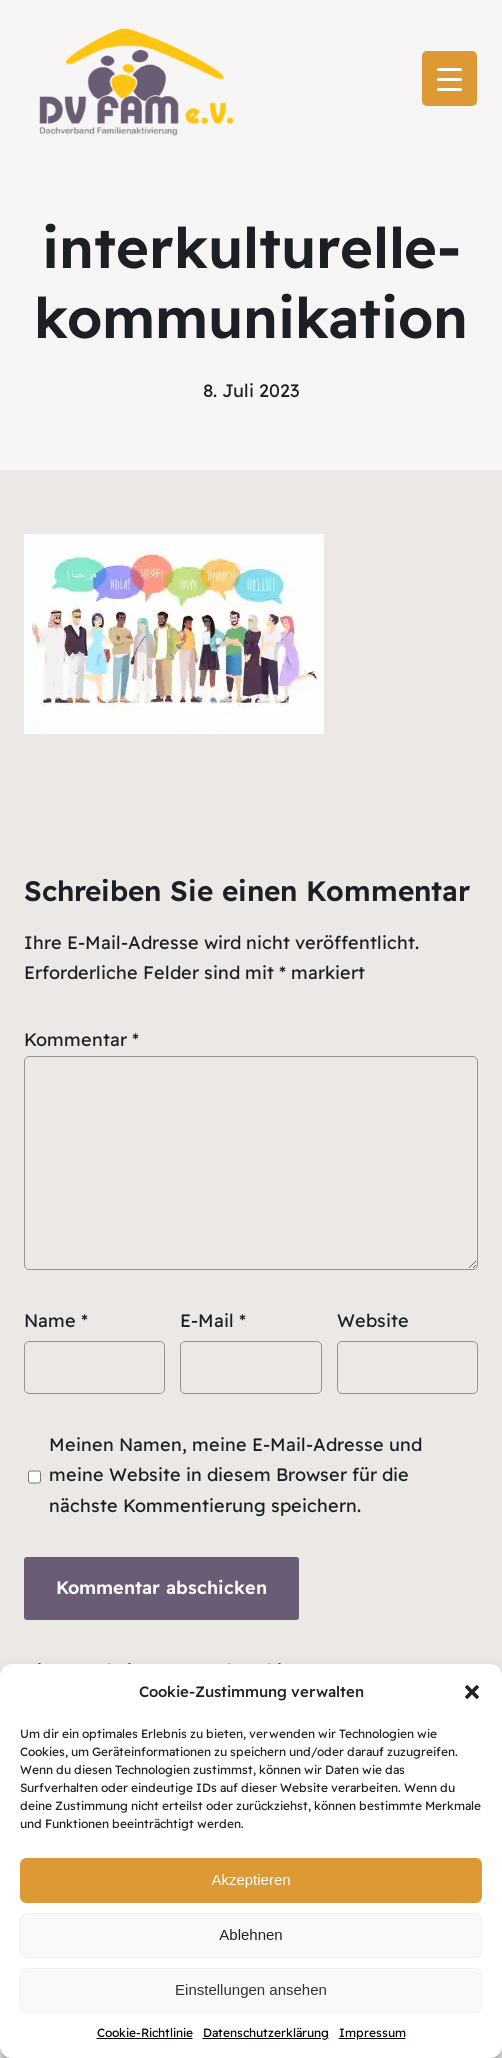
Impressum (372, 2032)
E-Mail (213, 1320)
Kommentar (81, 1039)
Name (56, 1320)
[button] (472, 1692)
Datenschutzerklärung (266, 2032)
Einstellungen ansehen (251, 1989)
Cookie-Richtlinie (145, 2032)
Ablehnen (250, 1934)
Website (373, 1320)
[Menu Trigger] (449, 78)
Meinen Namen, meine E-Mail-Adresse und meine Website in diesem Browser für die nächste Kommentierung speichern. (235, 1475)
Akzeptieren (250, 1879)
